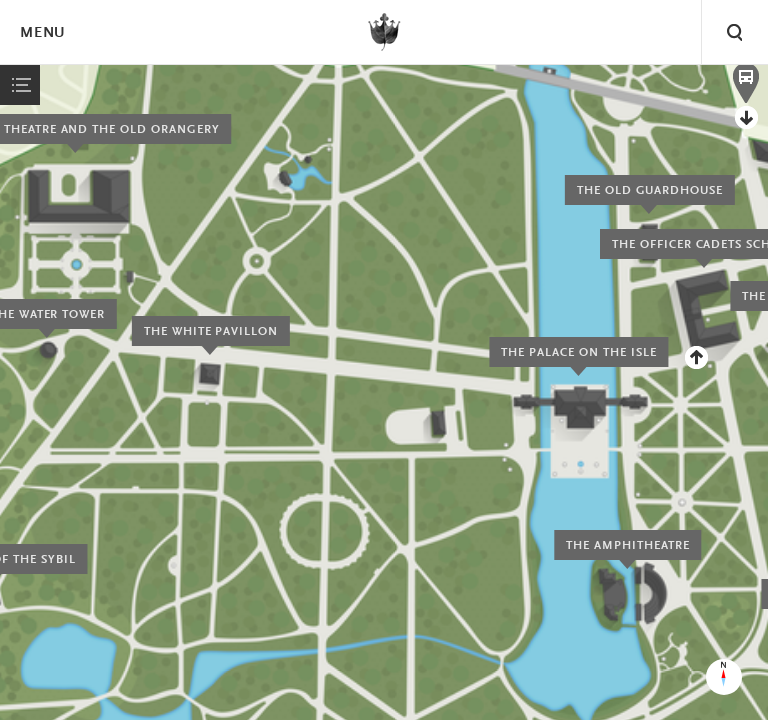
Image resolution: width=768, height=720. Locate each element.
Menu (42, 33)
